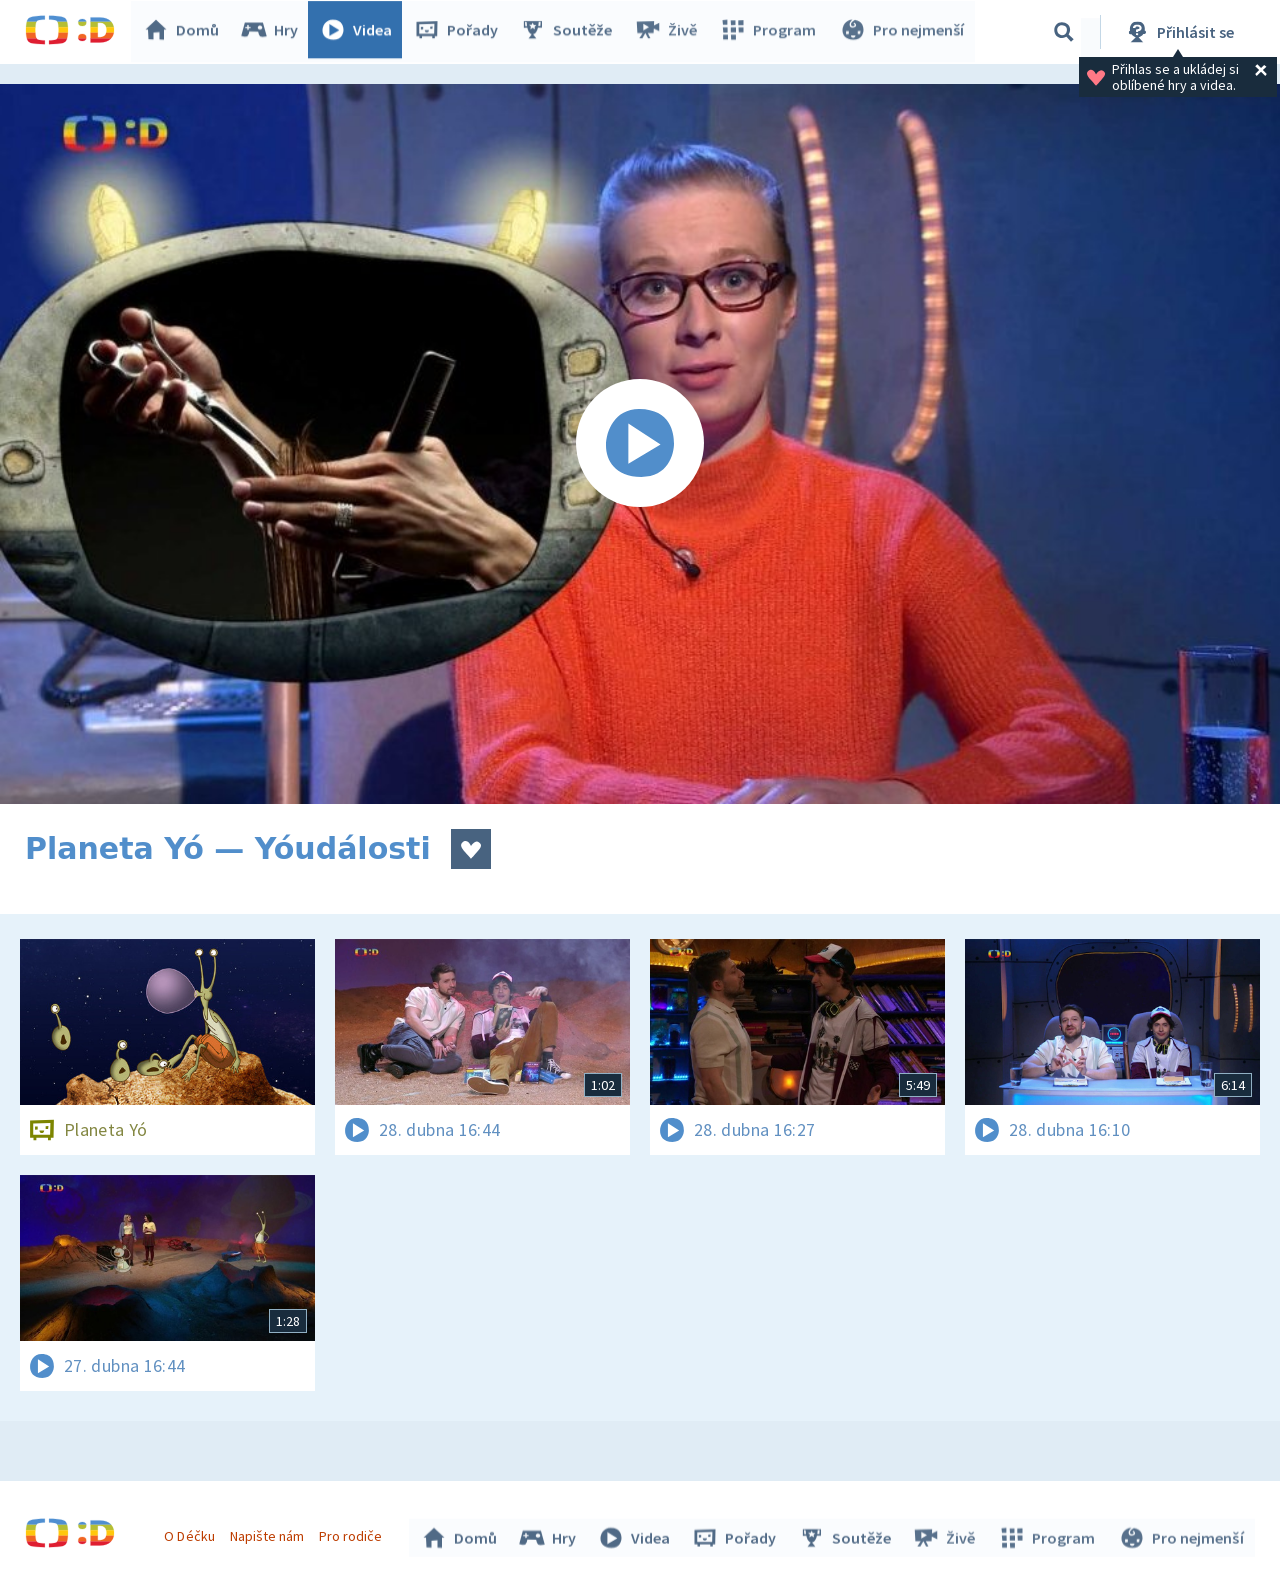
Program (771, 32)
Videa (361, 32)
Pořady (461, 32)
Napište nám (269, 1533)
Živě (670, 32)
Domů (186, 32)
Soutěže (571, 32)
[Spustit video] (640, 444)
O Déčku (192, 1533)
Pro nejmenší (903, 32)
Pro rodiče (353, 1533)
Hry (274, 32)
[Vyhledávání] (1064, 32)
